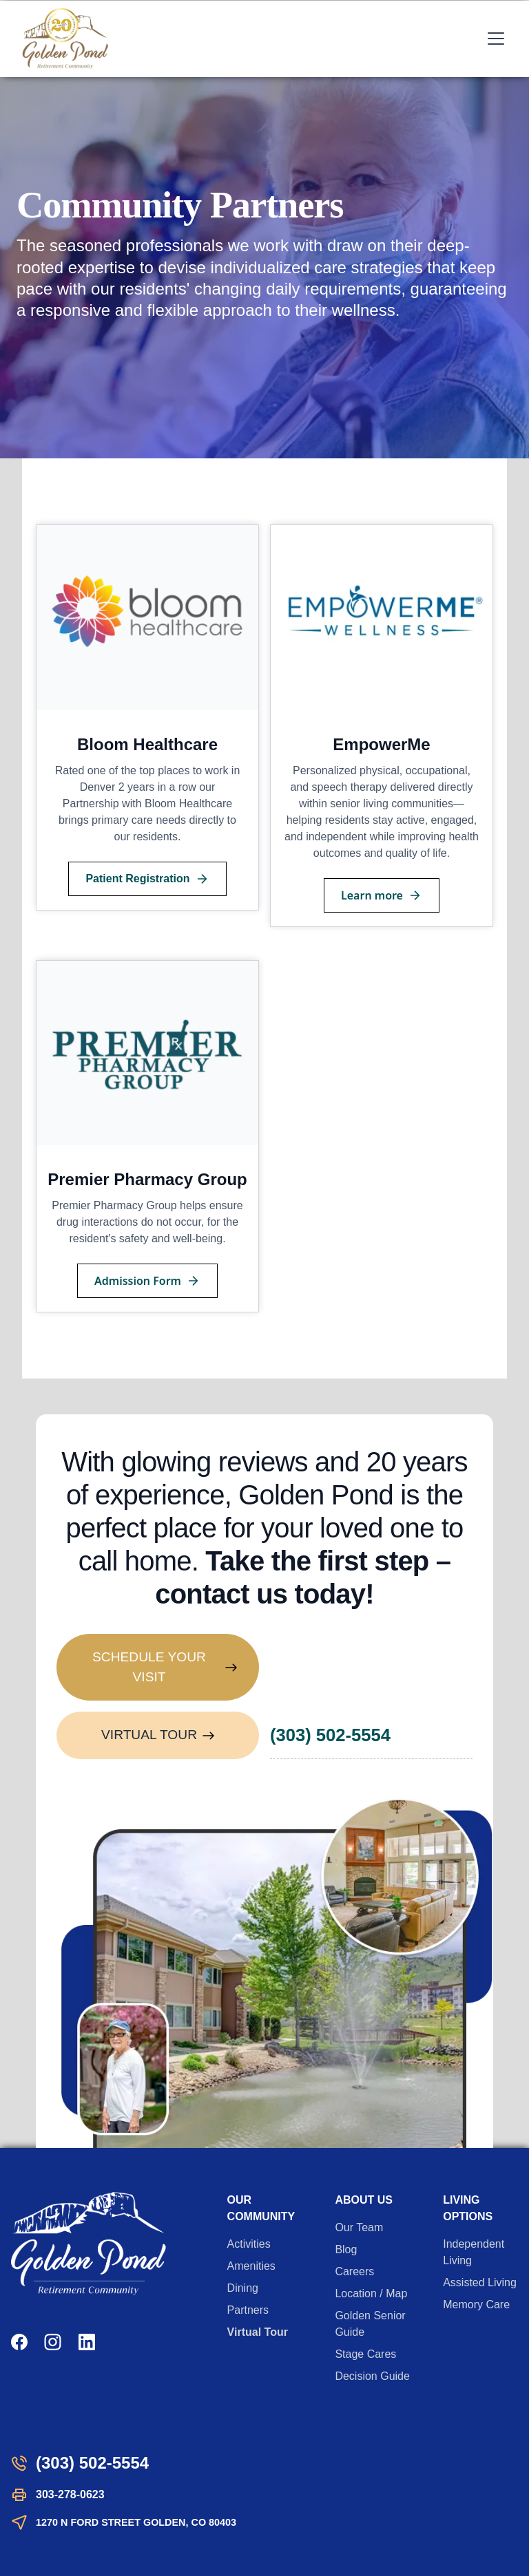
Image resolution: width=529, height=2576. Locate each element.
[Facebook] (19, 2342)
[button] (493, 38)
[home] (65, 38)
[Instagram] (53, 2342)
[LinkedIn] (87, 2342)
